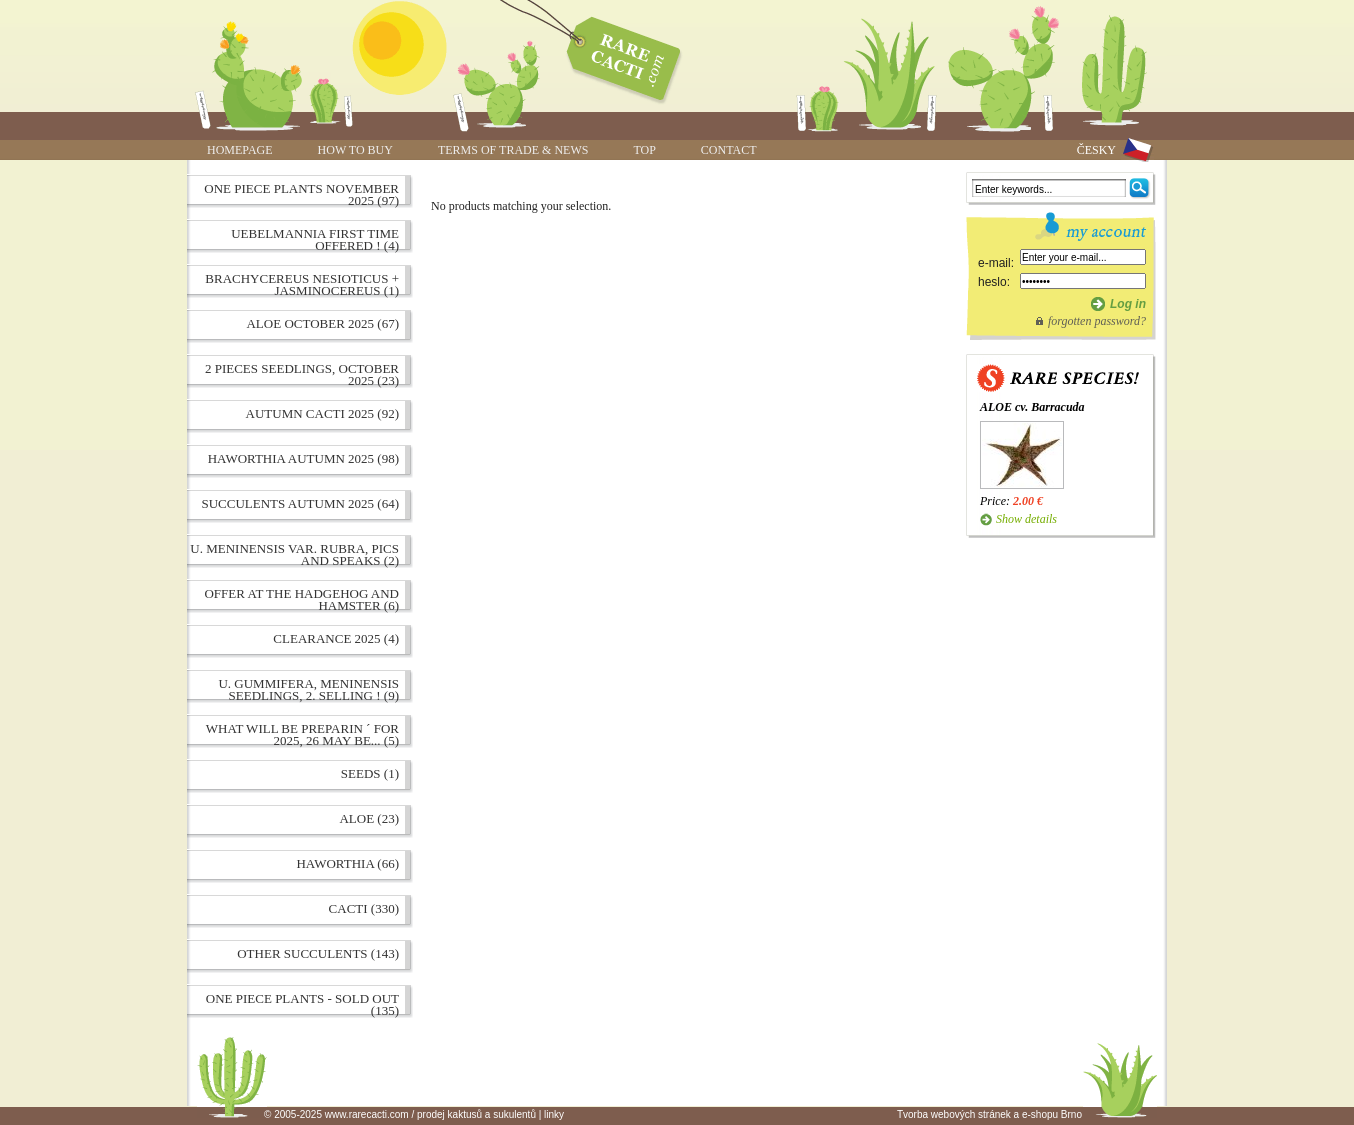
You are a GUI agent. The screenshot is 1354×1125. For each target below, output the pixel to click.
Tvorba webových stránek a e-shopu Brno (989, 1114)
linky (554, 1114)
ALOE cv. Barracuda (1032, 407)
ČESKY (1096, 150)
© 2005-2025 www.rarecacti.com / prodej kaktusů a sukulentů (400, 1114)
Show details (1026, 519)
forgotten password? (1097, 321)
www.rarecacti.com (613, 55)
